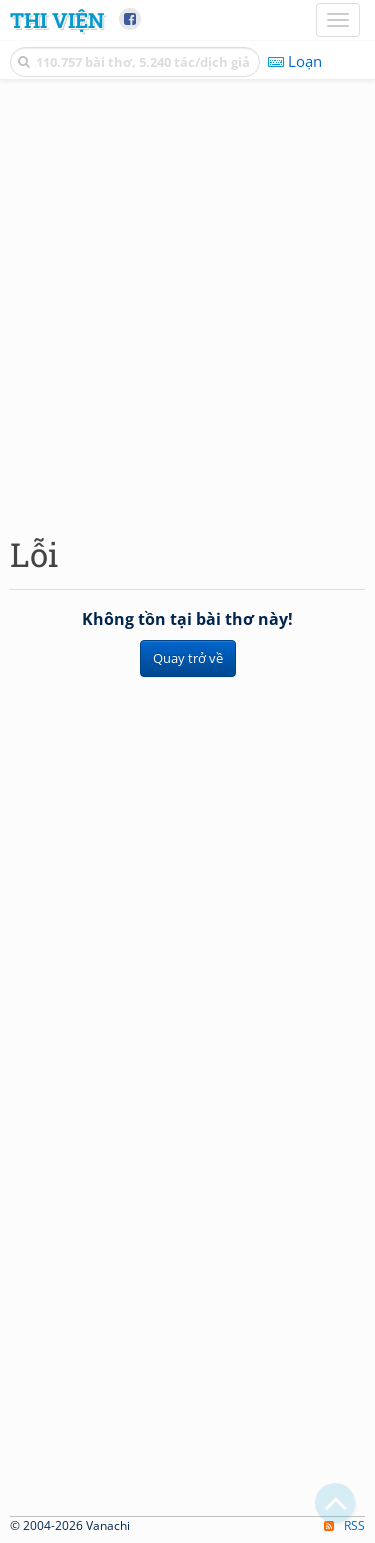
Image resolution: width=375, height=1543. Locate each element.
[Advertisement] (187, 302)
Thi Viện (57, 20)
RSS (344, 1525)
